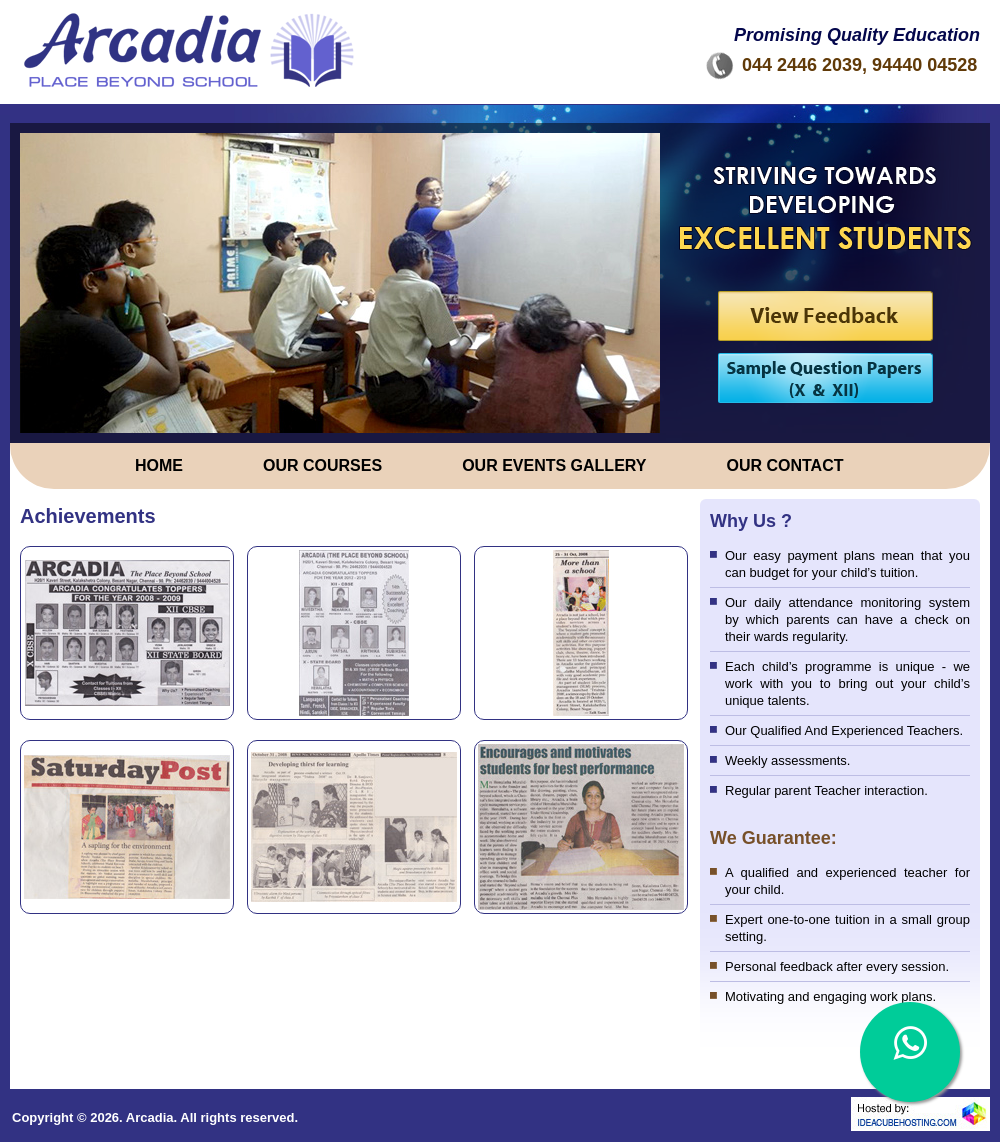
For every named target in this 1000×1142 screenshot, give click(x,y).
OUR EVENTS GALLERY (554, 465)
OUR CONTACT (784, 465)
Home (159, 465)
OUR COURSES (322, 465)
